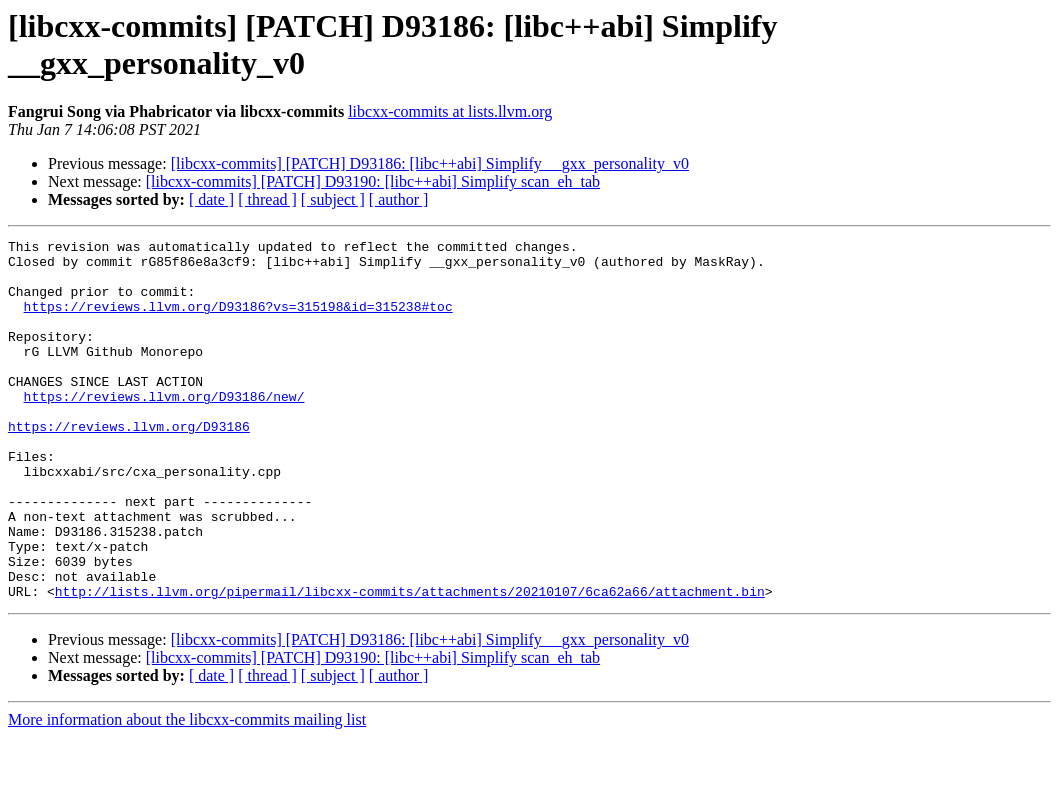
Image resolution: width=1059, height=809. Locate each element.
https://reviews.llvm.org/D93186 (129, 465)
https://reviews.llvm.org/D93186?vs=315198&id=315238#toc (238, 321)
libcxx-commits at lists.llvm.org (450, 111)
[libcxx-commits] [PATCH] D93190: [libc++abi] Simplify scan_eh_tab (373, 181)
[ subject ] (333, 199)
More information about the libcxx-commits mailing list (187, 791)
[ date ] (211, 199)
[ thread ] (267, 199)
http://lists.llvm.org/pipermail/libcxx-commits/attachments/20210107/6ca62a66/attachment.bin (410, 663)
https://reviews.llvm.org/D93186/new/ (164, 429)
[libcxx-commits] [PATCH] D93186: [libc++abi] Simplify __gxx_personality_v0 (430, 163)
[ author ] (399, 199)
